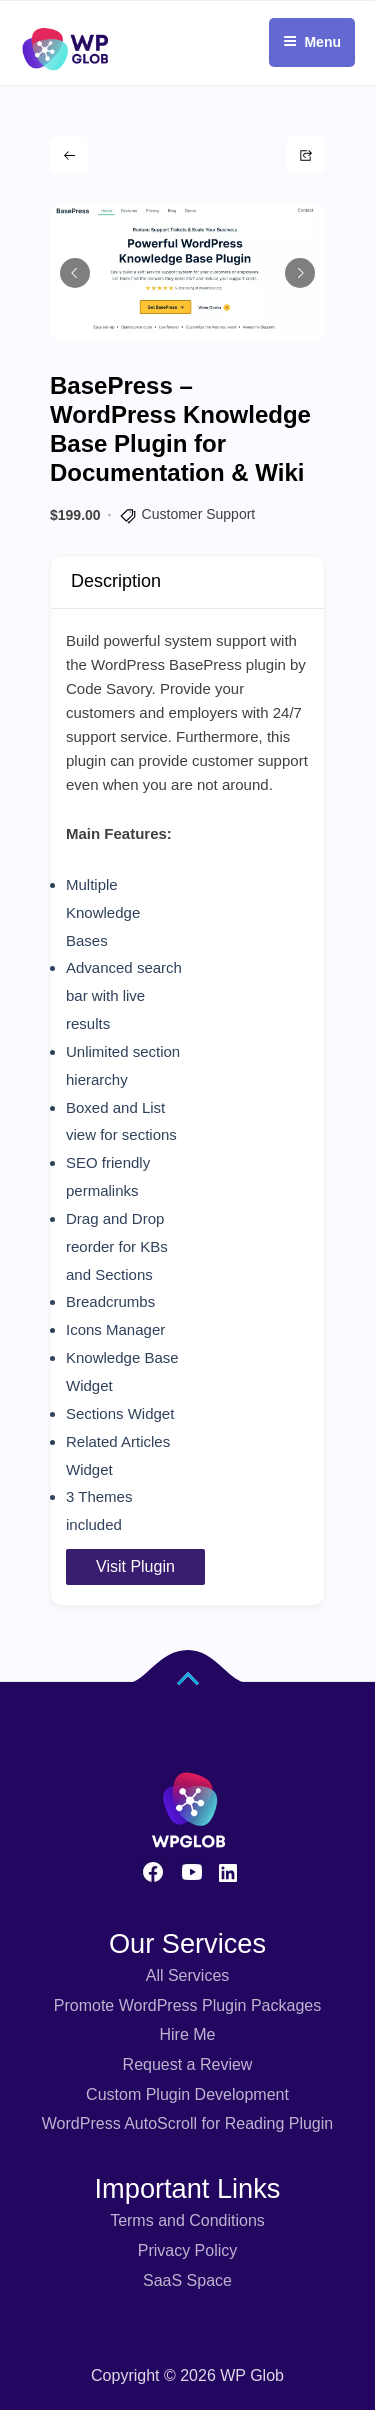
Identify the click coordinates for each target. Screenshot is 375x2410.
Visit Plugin (135, 1566)
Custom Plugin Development (187, 2094)
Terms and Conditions (187, 2220)
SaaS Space (187, 2280)
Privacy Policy (188, 2250)
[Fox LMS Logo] (65, 9)
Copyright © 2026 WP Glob (187, 2375)
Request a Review (188, 2064)
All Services (188, 1975)
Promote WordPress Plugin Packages (187, 2005)
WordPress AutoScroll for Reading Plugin (187, 2123)
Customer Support (199, 514)
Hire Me (187, 2034)
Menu (312, 42)
